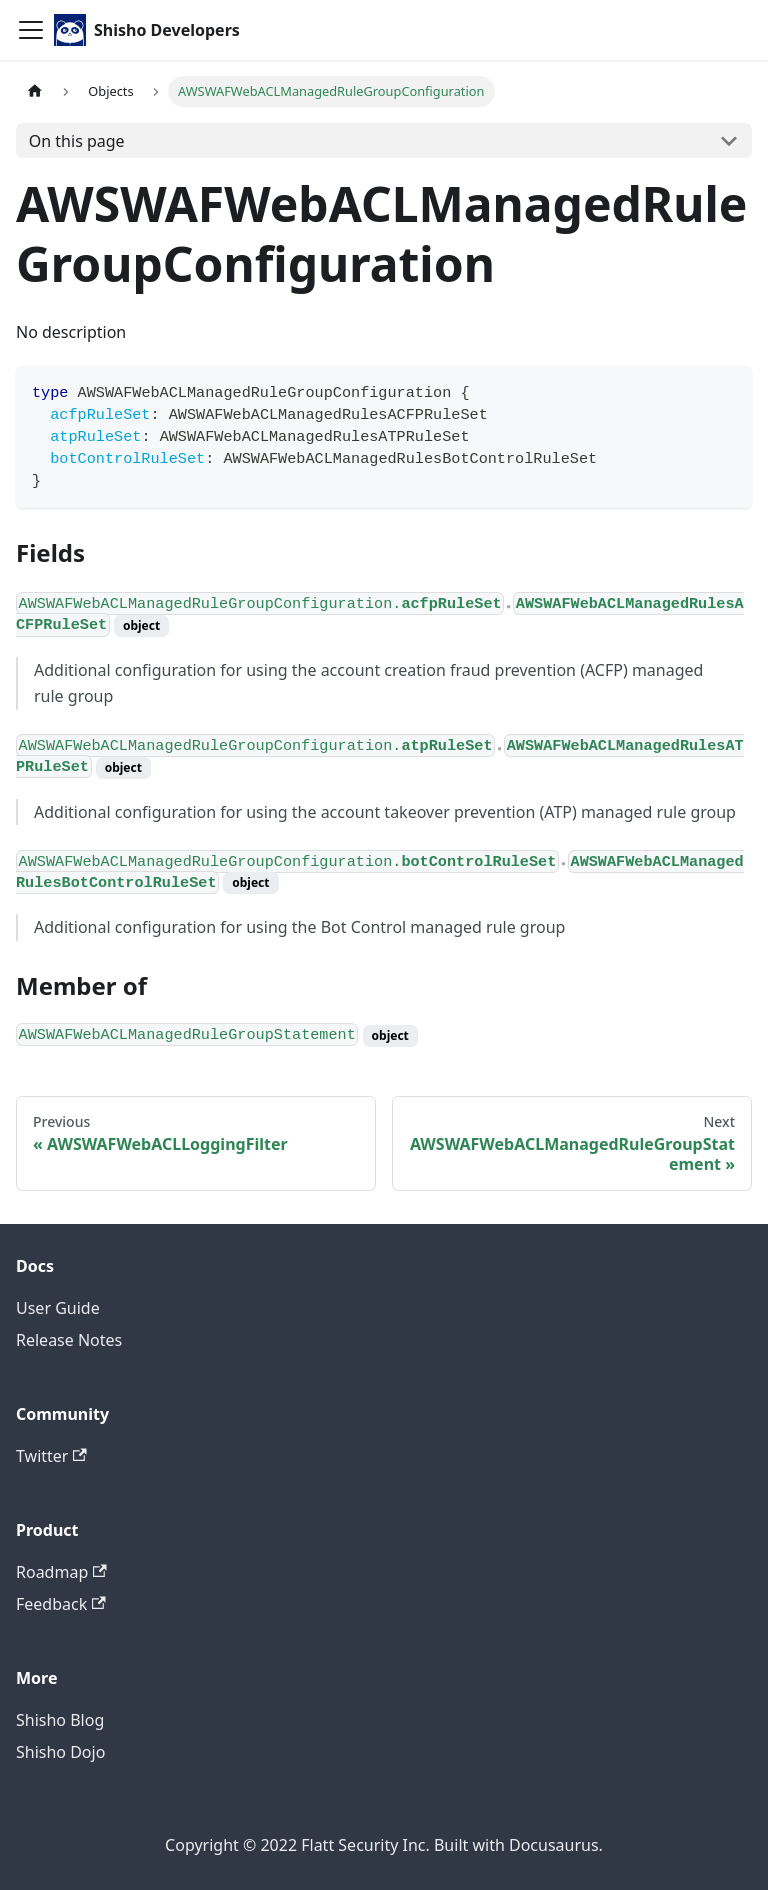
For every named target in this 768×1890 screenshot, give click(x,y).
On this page (77, 141)
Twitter (51, 1456)
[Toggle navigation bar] (31, 30)
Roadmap (61, 1572)
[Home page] (35, 91)
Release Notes (69, 1340)
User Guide (58, 1308)
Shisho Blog (60, 1720)
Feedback (61, 1604)
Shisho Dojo (60, 1752)
